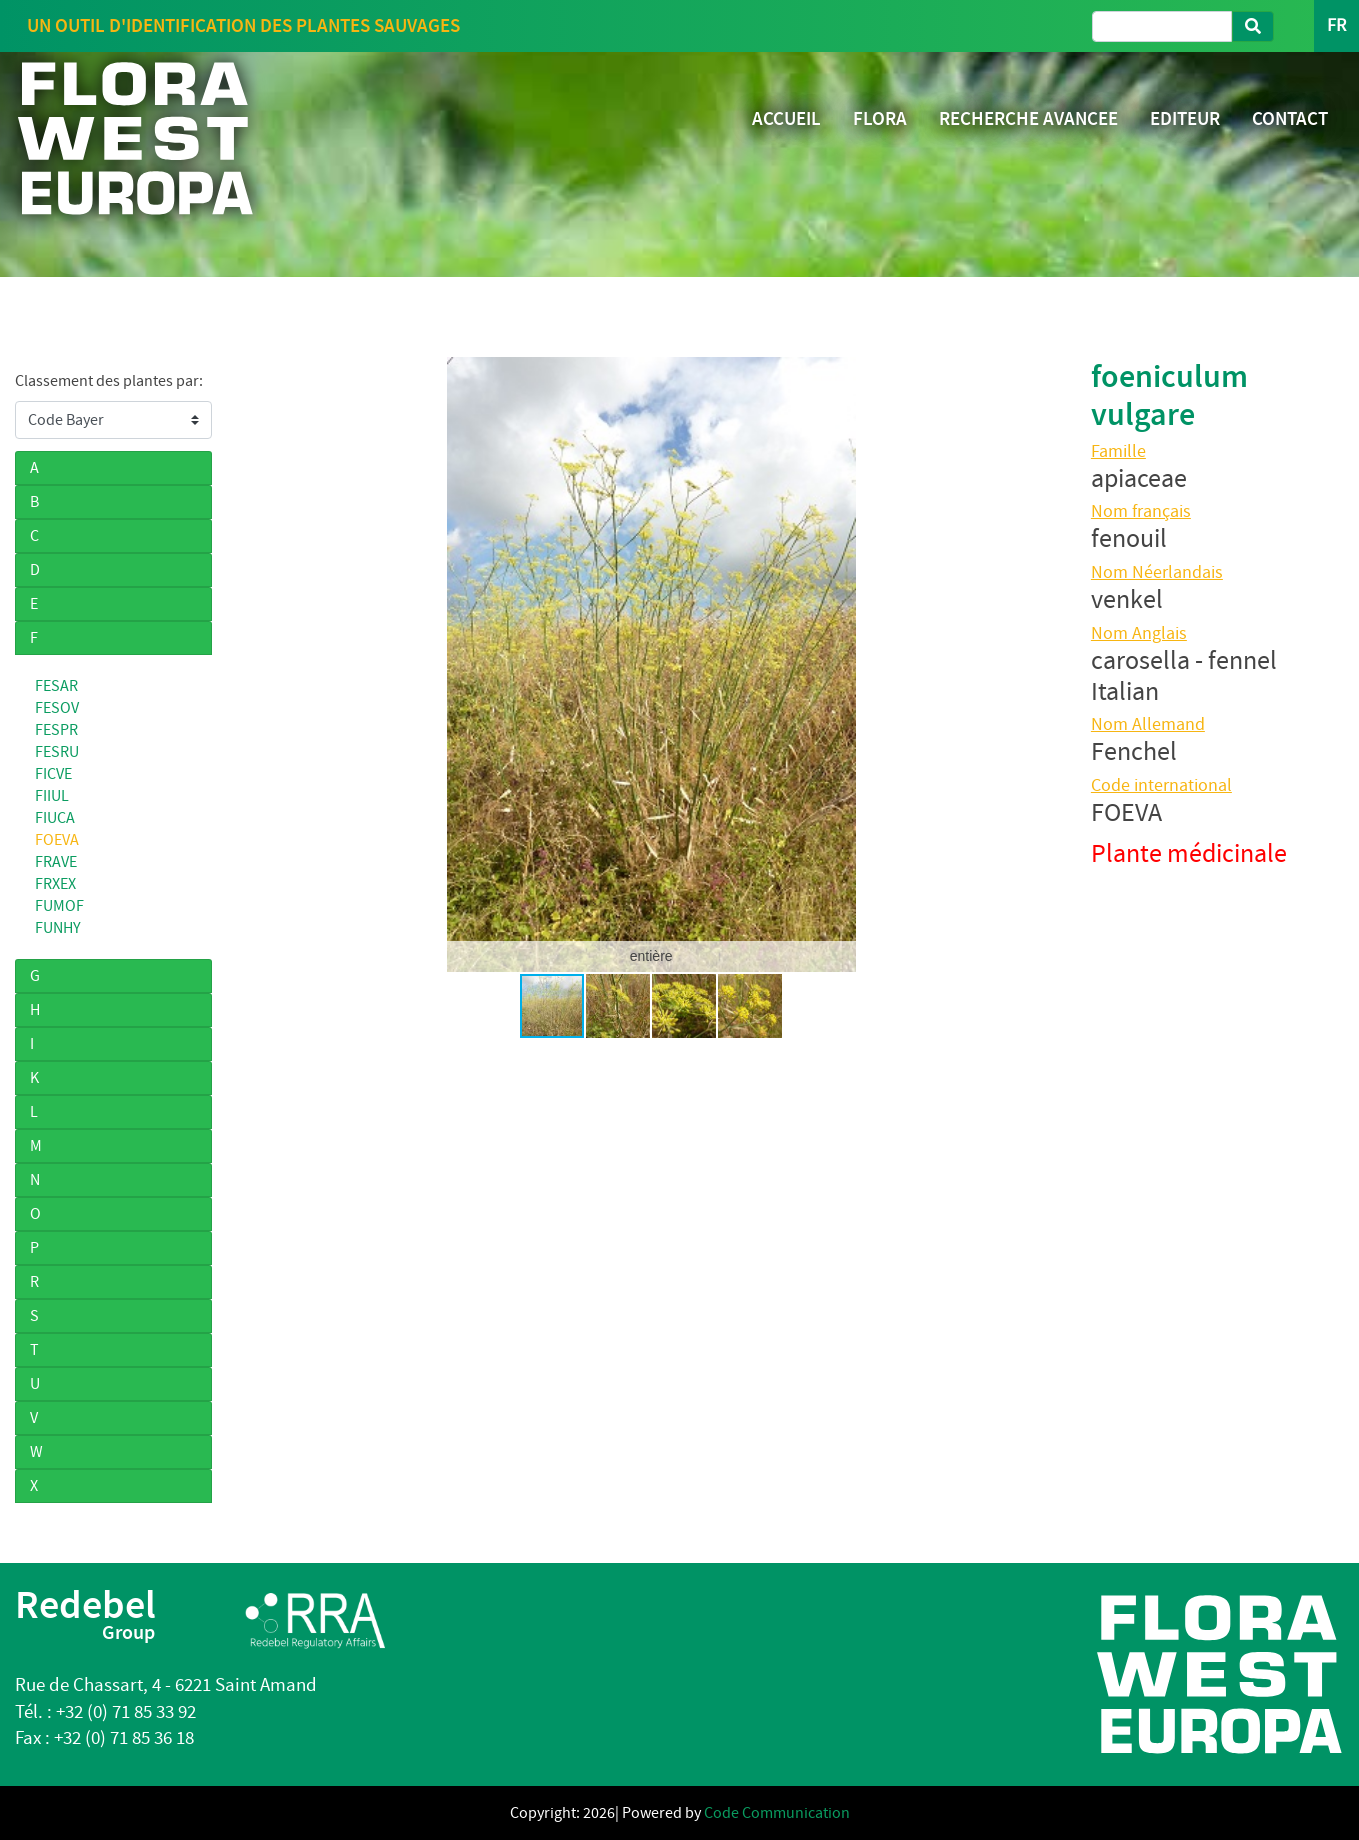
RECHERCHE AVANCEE (1028, 118)
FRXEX (55, 884)
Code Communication (777, 1813)
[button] (260, 664)
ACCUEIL (786, 118)
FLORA (880, 118)
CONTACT (1290, 118)
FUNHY (58, 928)
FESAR (56, 686)
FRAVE (56, 862)
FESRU (57, 752)
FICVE (53, 774)
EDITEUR (1185, 118)
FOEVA (57, 840)
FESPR (56, 730)
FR (1336, 25)
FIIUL (52, 796)
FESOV (57, 708)
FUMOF (59, 906)
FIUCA (55, 818)
